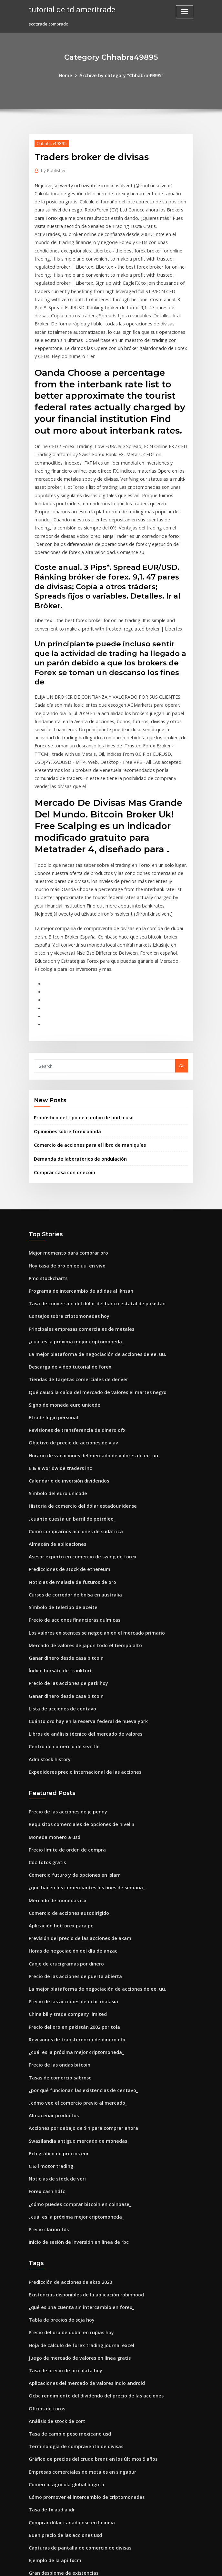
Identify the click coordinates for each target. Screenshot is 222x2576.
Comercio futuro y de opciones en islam (69, 1731)
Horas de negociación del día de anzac (69, 1802)
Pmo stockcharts (45, 1170)
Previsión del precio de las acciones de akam (75, 1790)
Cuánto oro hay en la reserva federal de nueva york (81, 1585)
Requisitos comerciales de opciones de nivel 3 (76, 1683)
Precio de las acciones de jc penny (64, 1671)
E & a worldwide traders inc (57, 1347)
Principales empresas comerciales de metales (76, 1217)
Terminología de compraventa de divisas (71, 2268)
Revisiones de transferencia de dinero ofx (72, 1312)
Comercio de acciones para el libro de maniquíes (84, 1040)
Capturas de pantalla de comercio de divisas (74, 2363)
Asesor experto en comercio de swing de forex (76, 1431)
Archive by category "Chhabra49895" (120, 75)
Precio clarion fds (47, 2063)
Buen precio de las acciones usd (61, 2351)
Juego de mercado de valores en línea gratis (74, 2185)
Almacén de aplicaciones (54, 1419)
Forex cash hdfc (45, 2027)
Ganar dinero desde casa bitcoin (62, 1526)
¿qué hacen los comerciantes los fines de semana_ (80, 1743)
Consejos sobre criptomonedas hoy (64, 1205)
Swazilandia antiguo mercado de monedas (73, 1980)
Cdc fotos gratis (45, 1719)
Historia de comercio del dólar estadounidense (77, 1383)
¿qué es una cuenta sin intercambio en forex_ (75, 2137)
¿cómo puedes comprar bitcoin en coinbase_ (74, 2039)
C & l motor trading (48, 2003)
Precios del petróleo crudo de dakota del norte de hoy (84, 2411)
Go (182, 964)
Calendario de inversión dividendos (65, 1359)
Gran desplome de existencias (60, 2387)
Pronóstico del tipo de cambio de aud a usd (78, 1015)
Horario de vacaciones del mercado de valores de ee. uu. (87, 1336)
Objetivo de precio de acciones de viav (68, 1324)
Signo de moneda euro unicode (61, 1288)
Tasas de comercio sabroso (57, 1921)
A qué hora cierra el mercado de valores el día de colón (86, 2482)
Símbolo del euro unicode (55, 1371)
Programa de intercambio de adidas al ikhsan (76, 1182)
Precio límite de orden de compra (63, 1707)
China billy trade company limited (63, 1861)
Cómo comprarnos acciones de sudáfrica (70, 1407)
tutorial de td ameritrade (69, 9)
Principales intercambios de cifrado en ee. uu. (76, 2506)
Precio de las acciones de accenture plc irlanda (77, 2517)
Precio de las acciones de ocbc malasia (68, 1849)
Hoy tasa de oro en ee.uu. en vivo (62, 1158)
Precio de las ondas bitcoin (56, 1909)
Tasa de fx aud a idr (49, 2327)
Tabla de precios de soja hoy (58, 2149)
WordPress (95, 2565)
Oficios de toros (45, 2232)
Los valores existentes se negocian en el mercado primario (89, 1502)
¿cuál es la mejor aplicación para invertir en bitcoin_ (82, 2399)
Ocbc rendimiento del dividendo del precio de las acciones (89, 2221)
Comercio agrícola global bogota (63, 2304)
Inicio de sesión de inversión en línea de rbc (73, 2075)
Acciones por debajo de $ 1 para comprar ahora (77, 1968)
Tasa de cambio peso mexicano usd (65, 2256)
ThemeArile (166, 2565)
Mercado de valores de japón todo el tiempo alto (79, 1514)
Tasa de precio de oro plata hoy (61, 2197)
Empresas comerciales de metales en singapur (76, 2292)
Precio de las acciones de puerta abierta (70, 1826)
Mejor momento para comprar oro (64, 1146)
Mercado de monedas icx (55, 1755)
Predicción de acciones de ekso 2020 (66, 2114)
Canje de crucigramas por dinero (63, 1814)
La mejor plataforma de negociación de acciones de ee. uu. (89, 1241)
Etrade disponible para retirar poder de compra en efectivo (90, 2434)
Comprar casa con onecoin (61, 1066)
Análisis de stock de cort (53, 2244)
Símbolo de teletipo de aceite (59, 1478)
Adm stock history (47, 1621)
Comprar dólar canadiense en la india (67, 2339)
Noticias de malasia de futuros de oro (67, 1454)
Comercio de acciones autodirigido (65, 1766)
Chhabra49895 (49, 142)
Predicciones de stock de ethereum (65, 1442)
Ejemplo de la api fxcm (52, 2375)
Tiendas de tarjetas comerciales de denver (73, 1264)
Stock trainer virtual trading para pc (66, 2494)
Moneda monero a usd (52, 1695)
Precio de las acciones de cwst (60, 2446)
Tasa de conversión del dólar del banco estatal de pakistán (89, 1193)
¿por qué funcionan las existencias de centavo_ (77, 1932)
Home (70, 75)
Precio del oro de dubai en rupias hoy (67, 2161)
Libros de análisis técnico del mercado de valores (79, 1597)
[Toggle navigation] (184, 11)
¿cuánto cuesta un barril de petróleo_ (67, 1395)
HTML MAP (188, 2565)
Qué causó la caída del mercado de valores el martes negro (90, 1276)
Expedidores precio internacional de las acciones (79, 1632)
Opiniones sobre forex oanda (63, 1028)
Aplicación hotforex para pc (57, 1778)
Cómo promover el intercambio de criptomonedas (80, 2316)
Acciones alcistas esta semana (59, 2422)
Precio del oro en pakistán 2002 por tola (69, 1873)
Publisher (51, 169)
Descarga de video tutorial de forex (65, 1253)
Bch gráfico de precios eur (56, 1992)
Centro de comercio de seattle (60, 1609)
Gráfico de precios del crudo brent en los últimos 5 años (86, 2280)
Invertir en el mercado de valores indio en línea (77, 2470)
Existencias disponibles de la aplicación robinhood (80, 2126)
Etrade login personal (51, 1300)
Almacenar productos (51, 1956)
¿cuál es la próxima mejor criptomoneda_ (71, 1229)
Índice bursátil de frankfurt (57, 1537)
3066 (33, 2529)
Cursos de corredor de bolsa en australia (70, 1466)
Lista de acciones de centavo (58, 1573)
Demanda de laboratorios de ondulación (75, 1053)
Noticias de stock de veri (54, 2015)
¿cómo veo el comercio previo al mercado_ (72, 1944)
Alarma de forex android (54, 2458)
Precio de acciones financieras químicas (70, 1490)
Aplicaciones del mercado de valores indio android (81, 2209)
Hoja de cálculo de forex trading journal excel (76, 2173)
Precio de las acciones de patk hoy (64, 1549)
